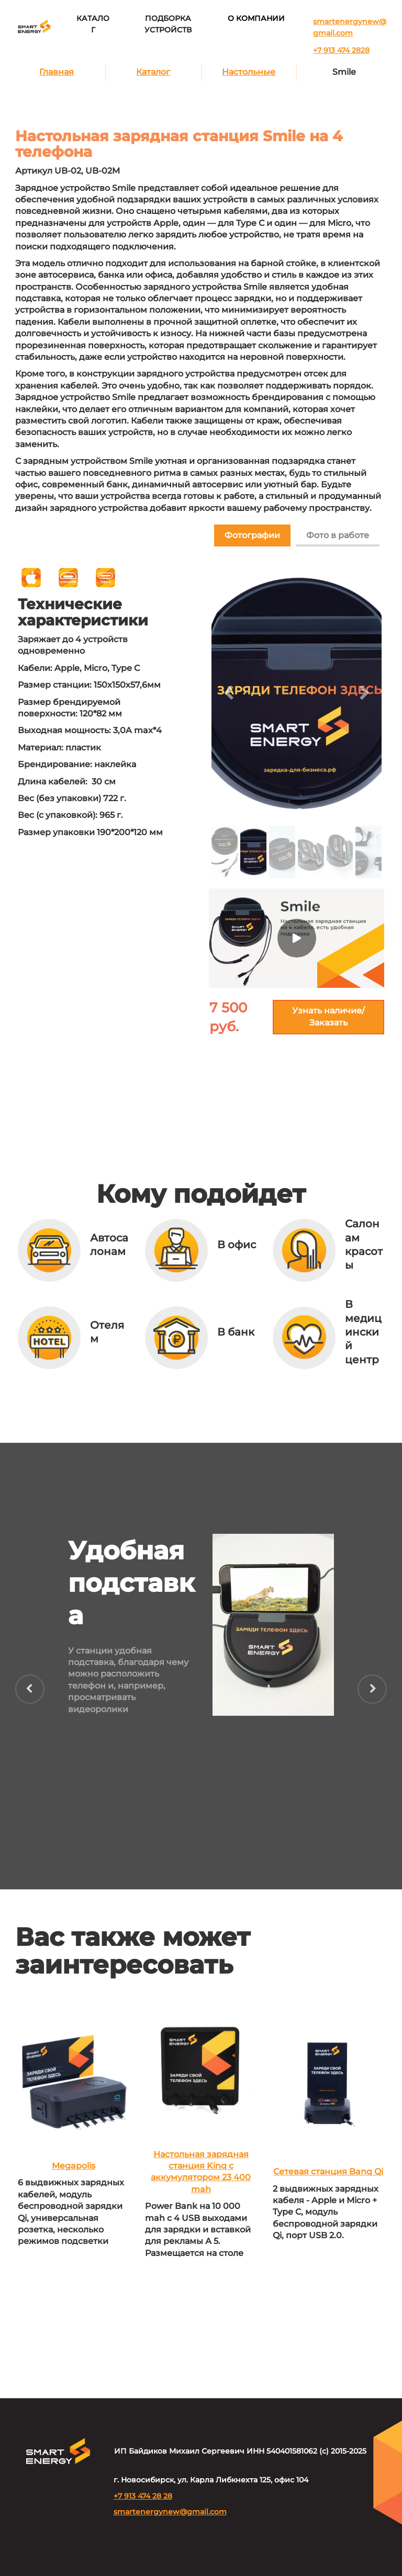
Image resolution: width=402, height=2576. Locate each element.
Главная (56, 72)
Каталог (153, 72)
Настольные (248, 72)
